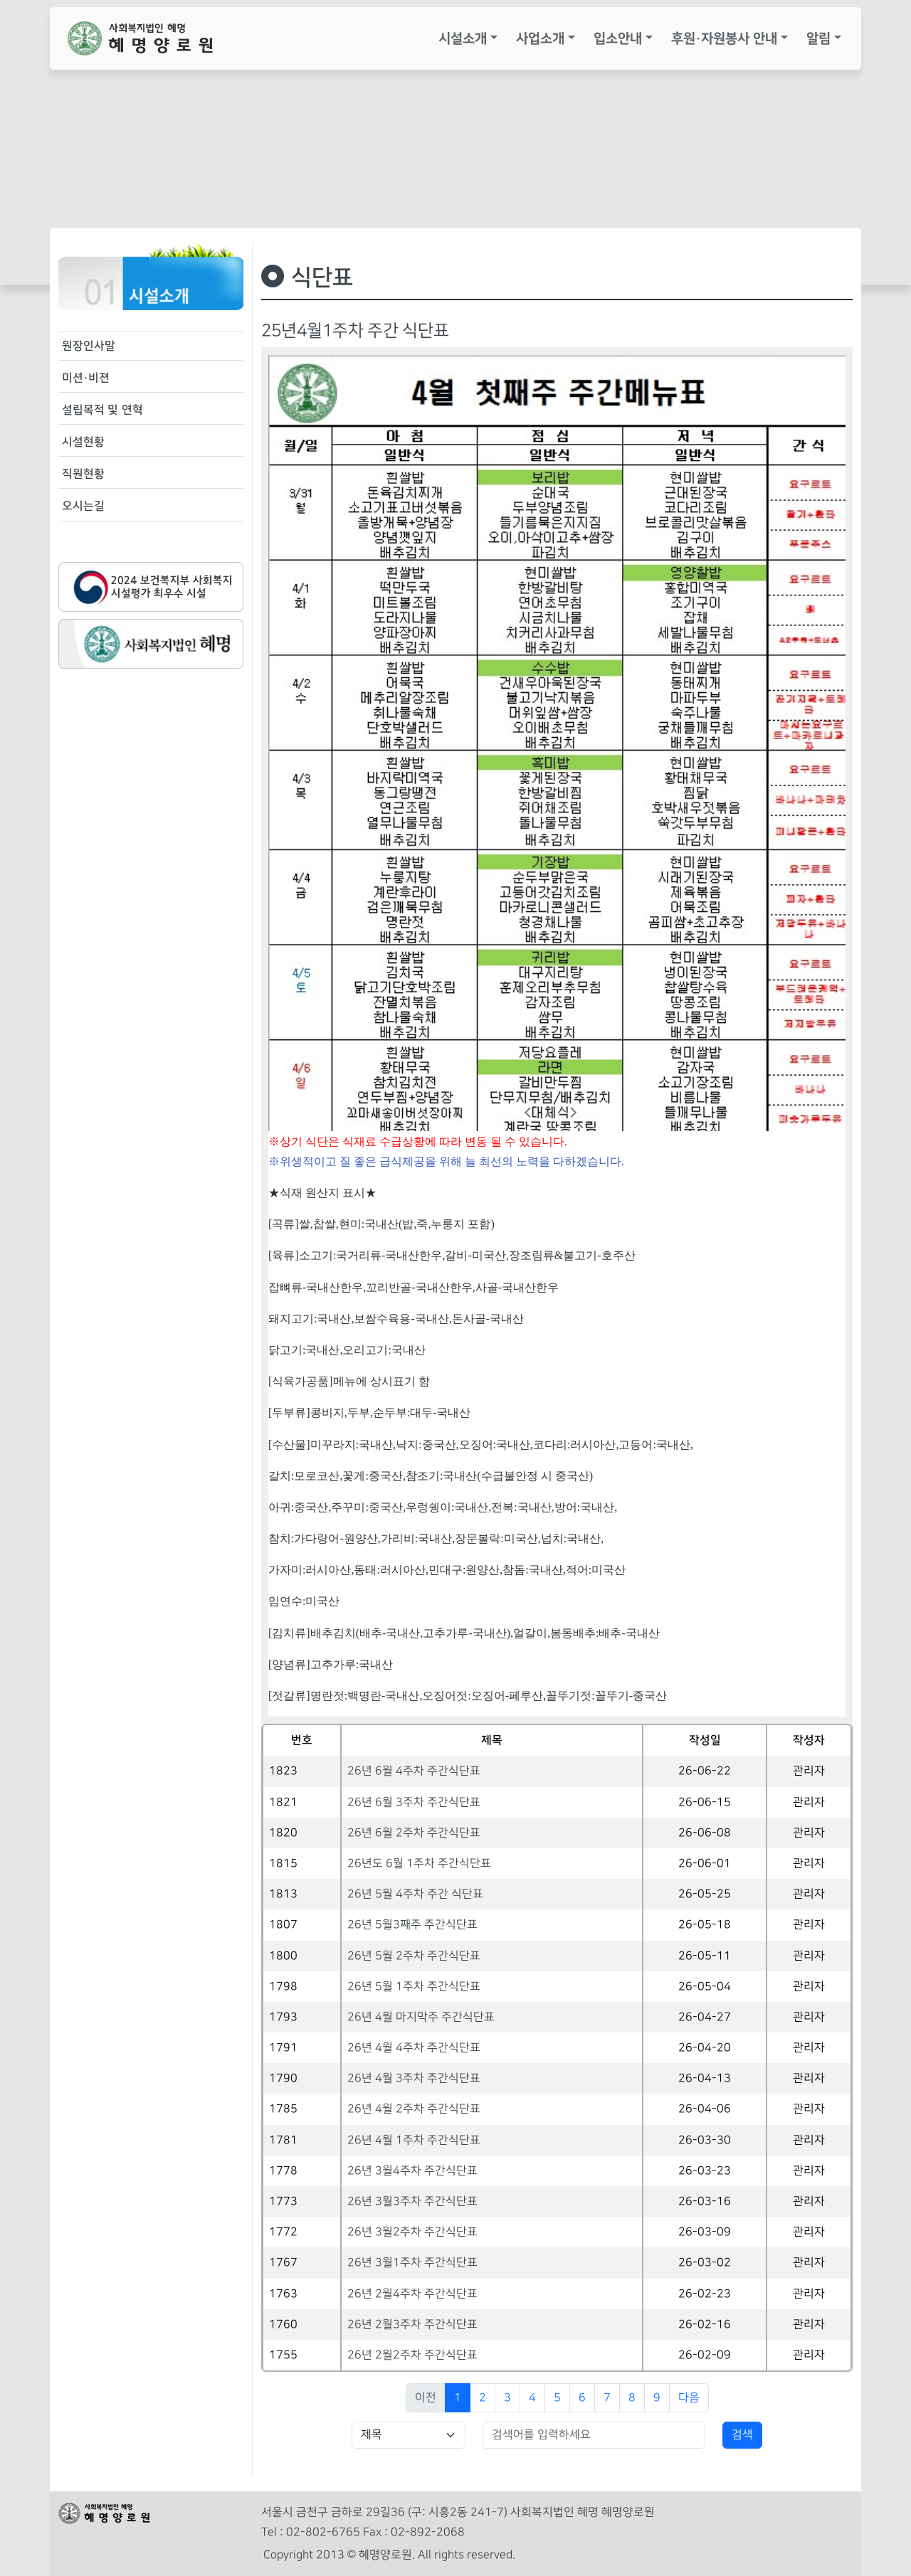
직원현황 (83, 473)
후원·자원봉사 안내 (724, 38)
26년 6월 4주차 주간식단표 (413, 1771)
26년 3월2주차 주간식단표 (412, 2232)
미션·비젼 (86, 377)
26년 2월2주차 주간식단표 (412, 2355)
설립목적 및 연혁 (102, 409)
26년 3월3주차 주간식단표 (412, 2201)
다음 (689, 2398)
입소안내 (618, 38)
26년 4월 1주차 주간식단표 (413, 2140)
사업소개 (540, 38)
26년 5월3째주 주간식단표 (412, 1925)
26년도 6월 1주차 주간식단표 (419, 1863)
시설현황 (83, 441)
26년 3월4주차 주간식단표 (412, 2171)
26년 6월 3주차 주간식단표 (413, 1802)
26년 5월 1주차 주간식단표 (413, 1987)
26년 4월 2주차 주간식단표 (413, 2109)
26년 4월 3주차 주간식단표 (413, 2078)
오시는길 (83, 505)
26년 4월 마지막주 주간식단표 (421, 2017)
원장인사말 (88, 345)
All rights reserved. (466, 2555)
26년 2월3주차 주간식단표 (412, 2324)
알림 (818, 38)
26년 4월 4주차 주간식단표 (413, 2048)
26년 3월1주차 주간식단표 (412, 2263)
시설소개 (462, 38)
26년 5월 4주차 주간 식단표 (415, 1894)
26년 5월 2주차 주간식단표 (413, 1956)
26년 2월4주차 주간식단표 (412, 2294)
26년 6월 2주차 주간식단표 (413, 1833)
